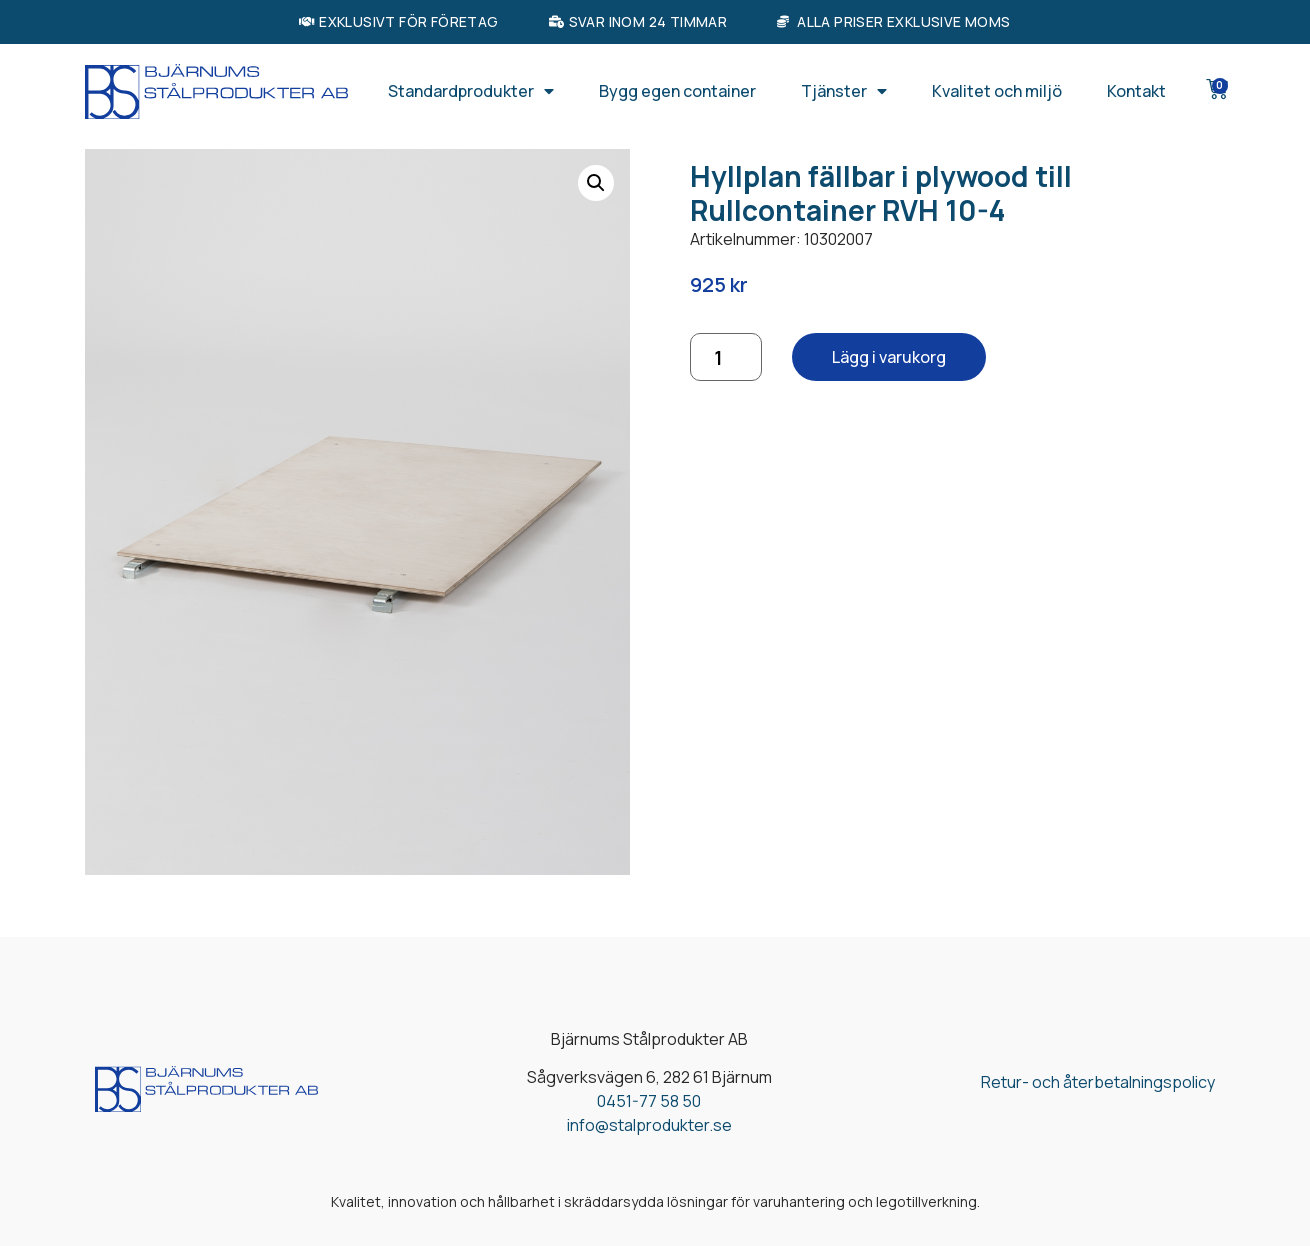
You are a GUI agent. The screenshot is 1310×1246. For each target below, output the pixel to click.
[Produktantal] (726, 357)
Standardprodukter (471, 91)
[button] (596, 183)
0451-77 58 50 (649, 1101)
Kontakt (1136, 91)
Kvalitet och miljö (997, 91)
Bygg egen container (677, 91)
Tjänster (844, 91)
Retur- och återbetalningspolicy (1098, 1082)
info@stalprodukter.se (649, 1125)
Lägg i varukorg (889, 357)
